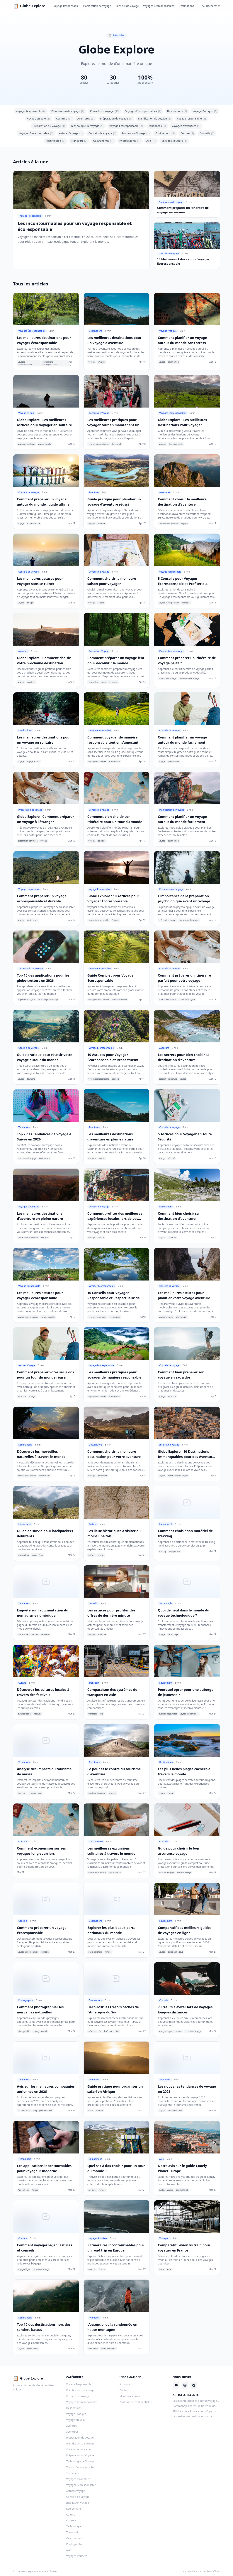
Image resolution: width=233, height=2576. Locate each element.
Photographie (129, 141)
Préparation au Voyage (49, 126)
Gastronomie (103, 141)
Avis (151, 141)
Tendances (157, 126)
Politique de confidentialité (136, 2402)
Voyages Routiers (174, 141)
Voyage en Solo (38, 118)
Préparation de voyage (116, 118)
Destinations (186, 6)
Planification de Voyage (154, 118)
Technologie (55, 141)
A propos (125, 2384)
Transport (79, 141)
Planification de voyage (97, 6)
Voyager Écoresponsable (36, 133)
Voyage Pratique (205, 111)
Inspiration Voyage (135, 133)
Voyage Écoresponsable (126, 126)
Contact (124, 2390)
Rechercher (211, 6)
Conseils (207, 133)
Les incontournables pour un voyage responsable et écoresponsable (195, 2401)
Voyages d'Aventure (186, 126)
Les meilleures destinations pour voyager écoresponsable (192, 2416)
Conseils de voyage (102, 133)
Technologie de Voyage (87, 126)
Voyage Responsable (66, 6)
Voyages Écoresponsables (158, 6)
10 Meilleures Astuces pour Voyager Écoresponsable (194, 2411)
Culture (187, 133)
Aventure (64, 118)
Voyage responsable (191, 118)
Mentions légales (130, 2396)
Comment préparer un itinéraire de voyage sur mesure (194, 2406)
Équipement (165, 133)
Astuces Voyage (71, 133)
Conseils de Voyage (127, 6)
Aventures (85, 118)
